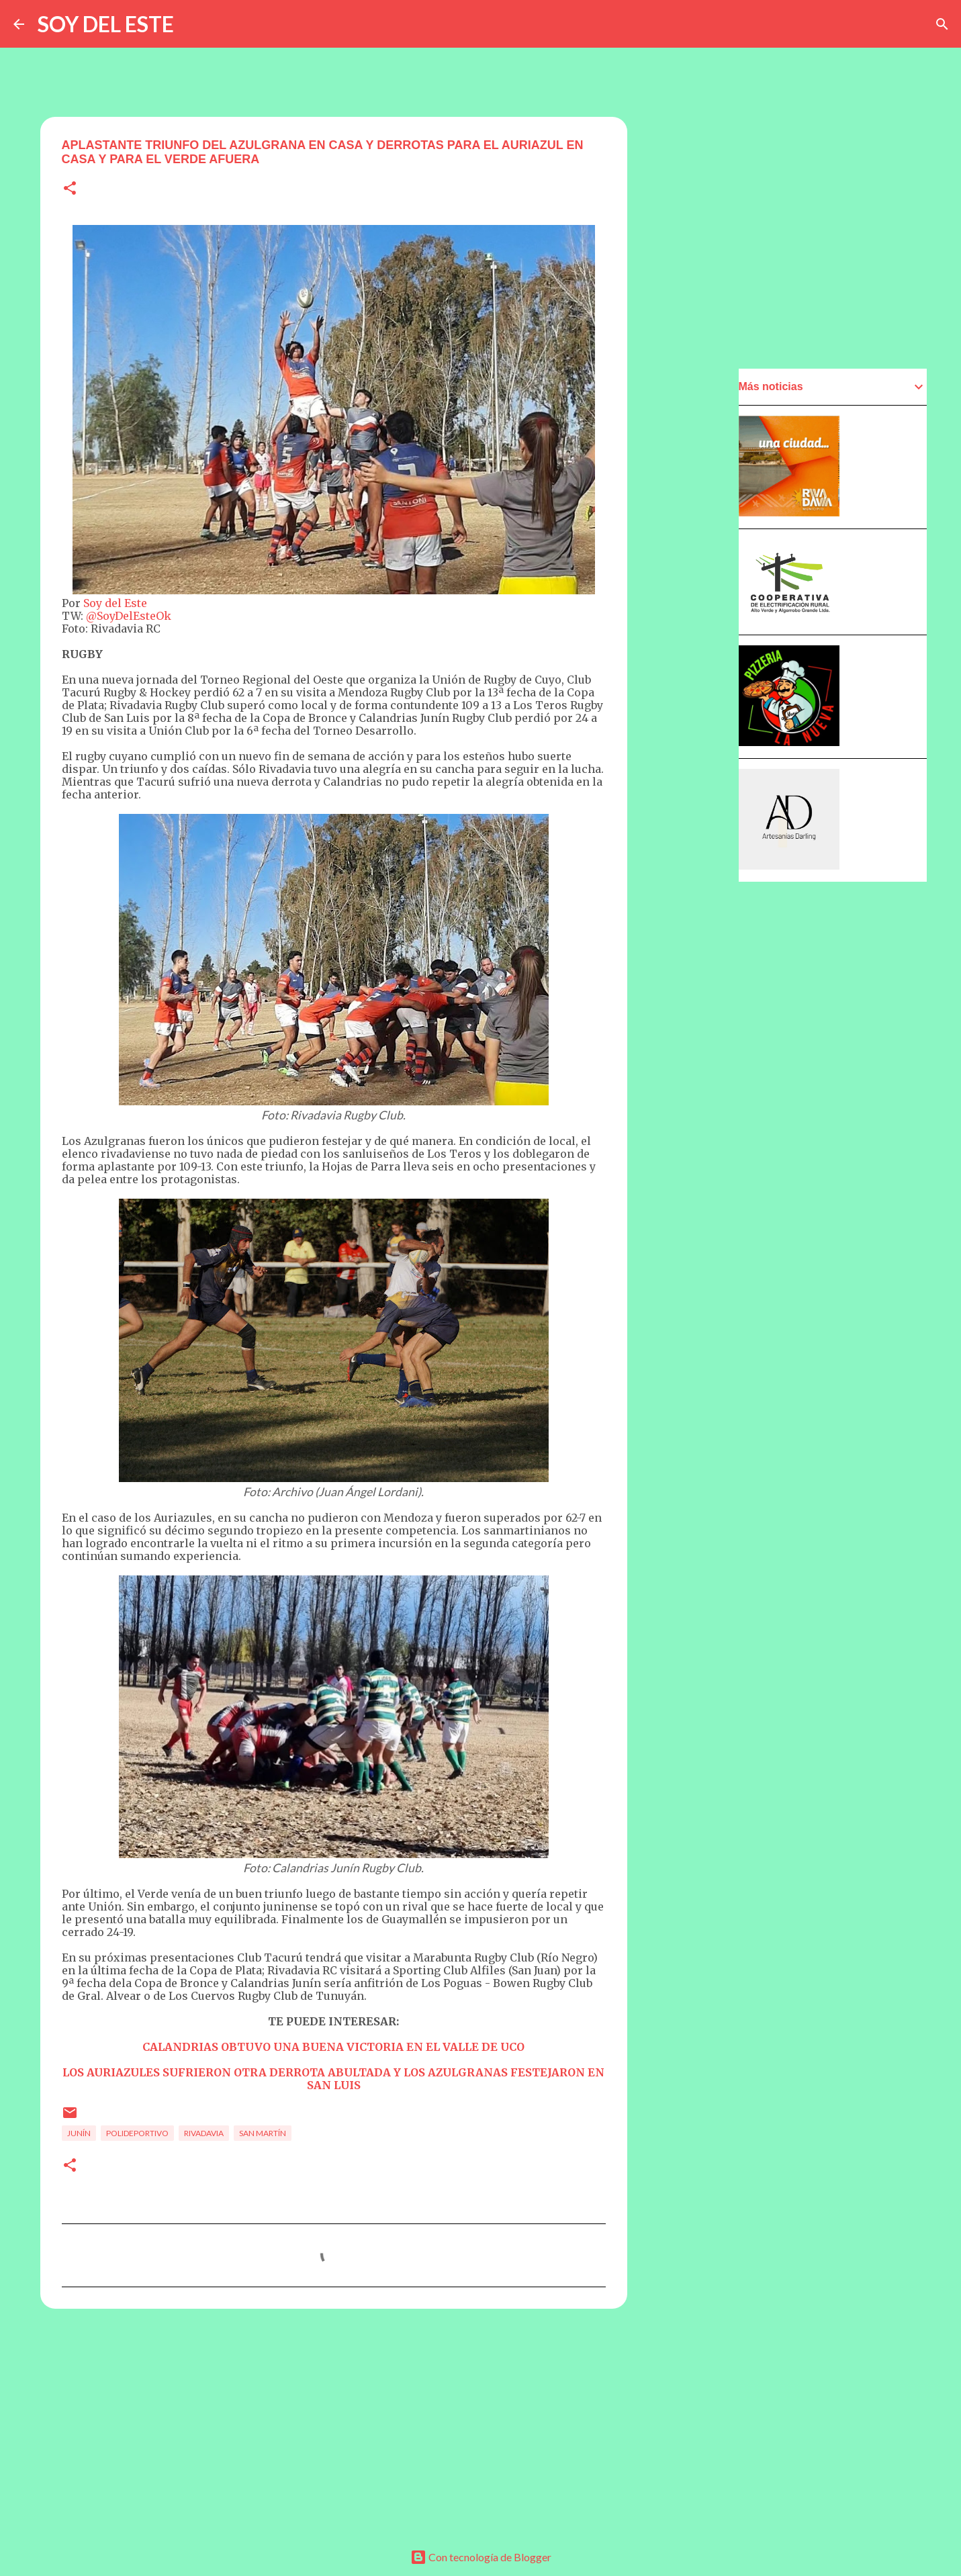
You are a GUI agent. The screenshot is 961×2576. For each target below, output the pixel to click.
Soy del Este (115, 603)
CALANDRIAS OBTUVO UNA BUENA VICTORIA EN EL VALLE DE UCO (333, 2047)
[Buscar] (942, 24)
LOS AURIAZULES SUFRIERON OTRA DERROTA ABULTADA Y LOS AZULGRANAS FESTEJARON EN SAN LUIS (333, 2079)
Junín (79, 2133)
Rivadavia (204, 2133)
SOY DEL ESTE (106, 24)
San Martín (262, 2133)
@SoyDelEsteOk (128, 616)
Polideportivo (137, 2133)
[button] (70, 189)
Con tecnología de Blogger (480, 2556)
